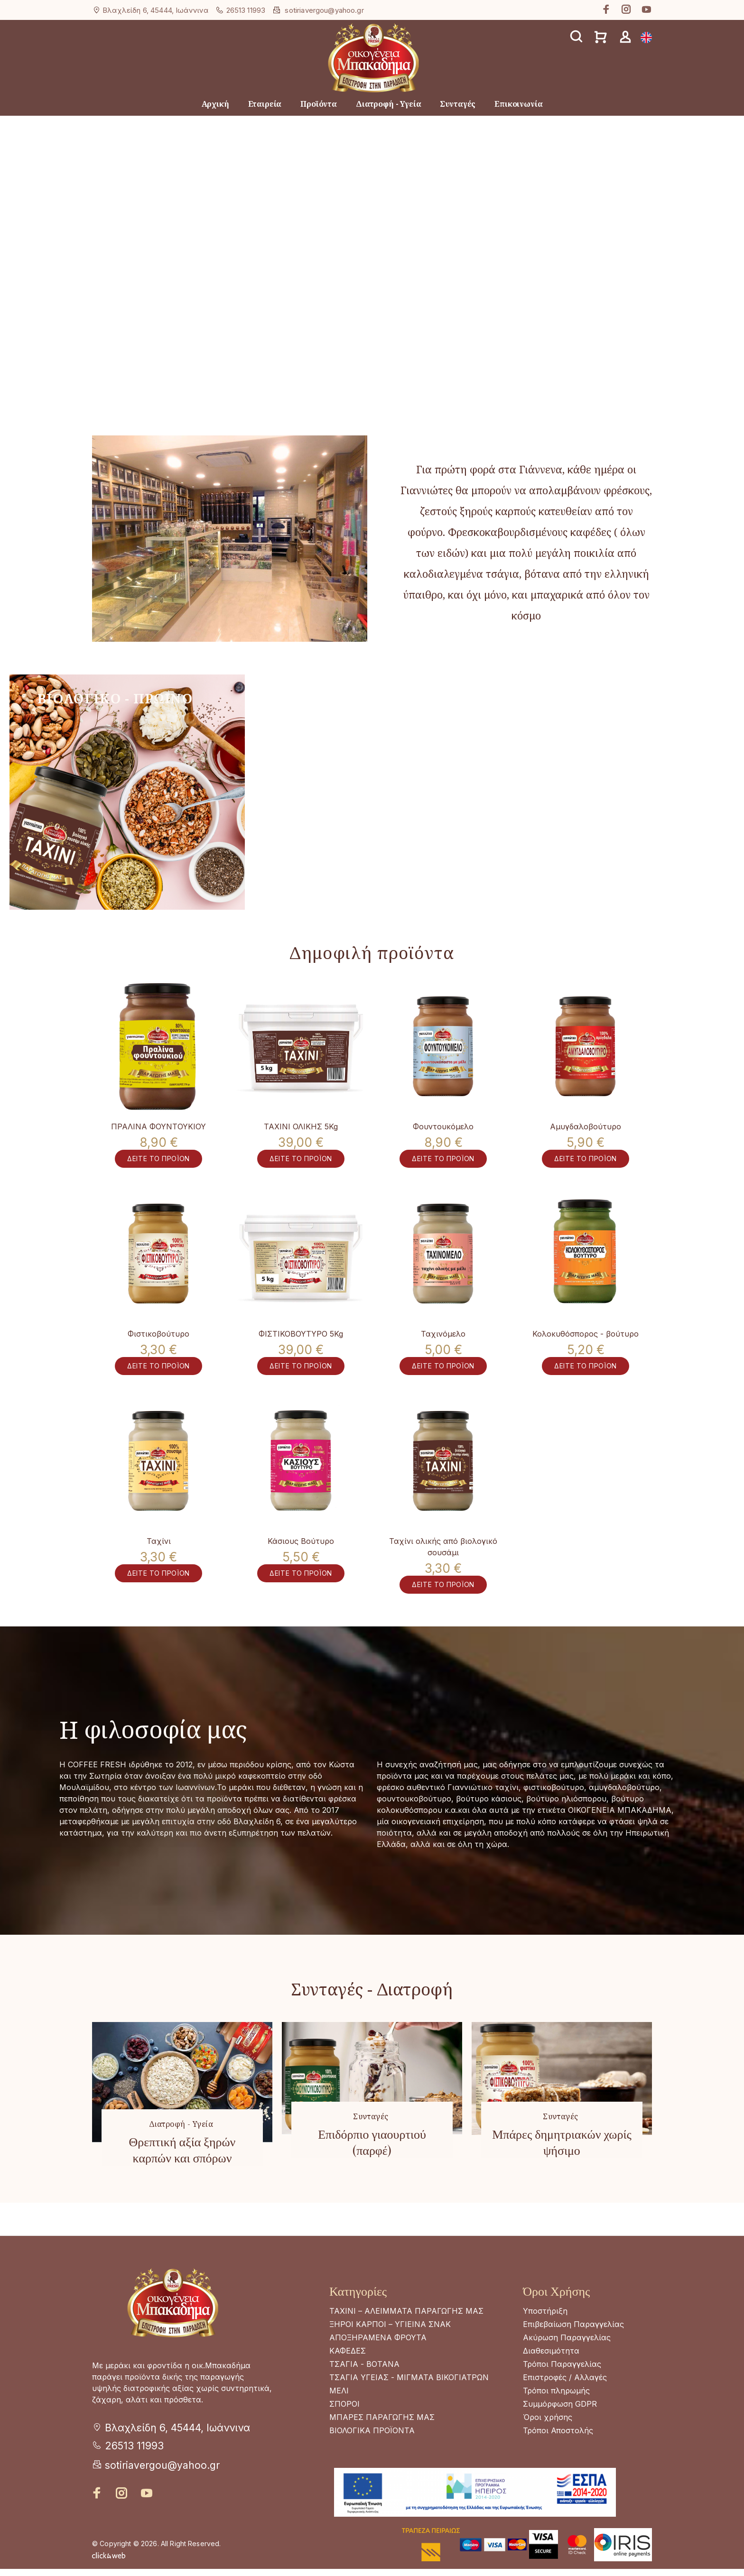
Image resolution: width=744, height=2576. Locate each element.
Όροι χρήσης (547, 2450)
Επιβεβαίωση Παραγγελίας (573, 2357)
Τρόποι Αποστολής (558, 2463)
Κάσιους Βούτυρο (301, 1563)
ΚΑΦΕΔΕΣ (347, 2383)
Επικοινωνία (518, 104)
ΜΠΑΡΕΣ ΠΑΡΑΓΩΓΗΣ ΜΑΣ (382, 2450)
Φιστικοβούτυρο (158, 1344)
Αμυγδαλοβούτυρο (585, 1126)
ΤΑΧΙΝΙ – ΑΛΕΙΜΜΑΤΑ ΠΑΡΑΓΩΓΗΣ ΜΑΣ (406, 2343)
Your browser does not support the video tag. (372, 302)
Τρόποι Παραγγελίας (562, 2396)
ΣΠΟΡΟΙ (344, 2436)
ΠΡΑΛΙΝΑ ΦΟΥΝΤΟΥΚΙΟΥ (158, 1126)
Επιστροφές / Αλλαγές (565, 2410)
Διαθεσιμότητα (551, 2383)
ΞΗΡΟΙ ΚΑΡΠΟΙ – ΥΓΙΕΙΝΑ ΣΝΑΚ (390, 2357)
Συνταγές (457, 104)
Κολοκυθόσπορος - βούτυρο (585, 1344)
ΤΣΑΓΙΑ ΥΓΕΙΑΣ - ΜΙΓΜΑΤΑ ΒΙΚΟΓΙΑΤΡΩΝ (409, 2410)
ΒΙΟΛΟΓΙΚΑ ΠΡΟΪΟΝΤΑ (372, 2463)
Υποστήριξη (545, 2343)
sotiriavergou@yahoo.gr (324, 10)
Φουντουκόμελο (443, 1126)
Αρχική (215, 104)
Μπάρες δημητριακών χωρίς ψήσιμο (562, 2175)
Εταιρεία (265, 104)
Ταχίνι (159, 1563)
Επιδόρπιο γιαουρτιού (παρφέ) (372, 2175)
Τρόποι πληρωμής (556, 2423)
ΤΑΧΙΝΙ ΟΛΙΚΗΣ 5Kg (301, 1126)
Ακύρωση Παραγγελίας (567, 2370)
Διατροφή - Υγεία (388, 104)
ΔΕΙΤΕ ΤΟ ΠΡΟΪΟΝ (158, 1168)
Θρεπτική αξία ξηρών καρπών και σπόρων (182, 2182)
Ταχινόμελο (443, 1344)
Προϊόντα (318, 104)
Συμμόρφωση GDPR (560, 2436)
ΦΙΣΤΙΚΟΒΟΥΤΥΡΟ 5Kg (301, 1344)
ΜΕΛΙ (339, 2423)
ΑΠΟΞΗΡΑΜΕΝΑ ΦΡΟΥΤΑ (378, 2370)
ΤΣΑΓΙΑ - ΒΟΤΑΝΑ (364, 2396)
